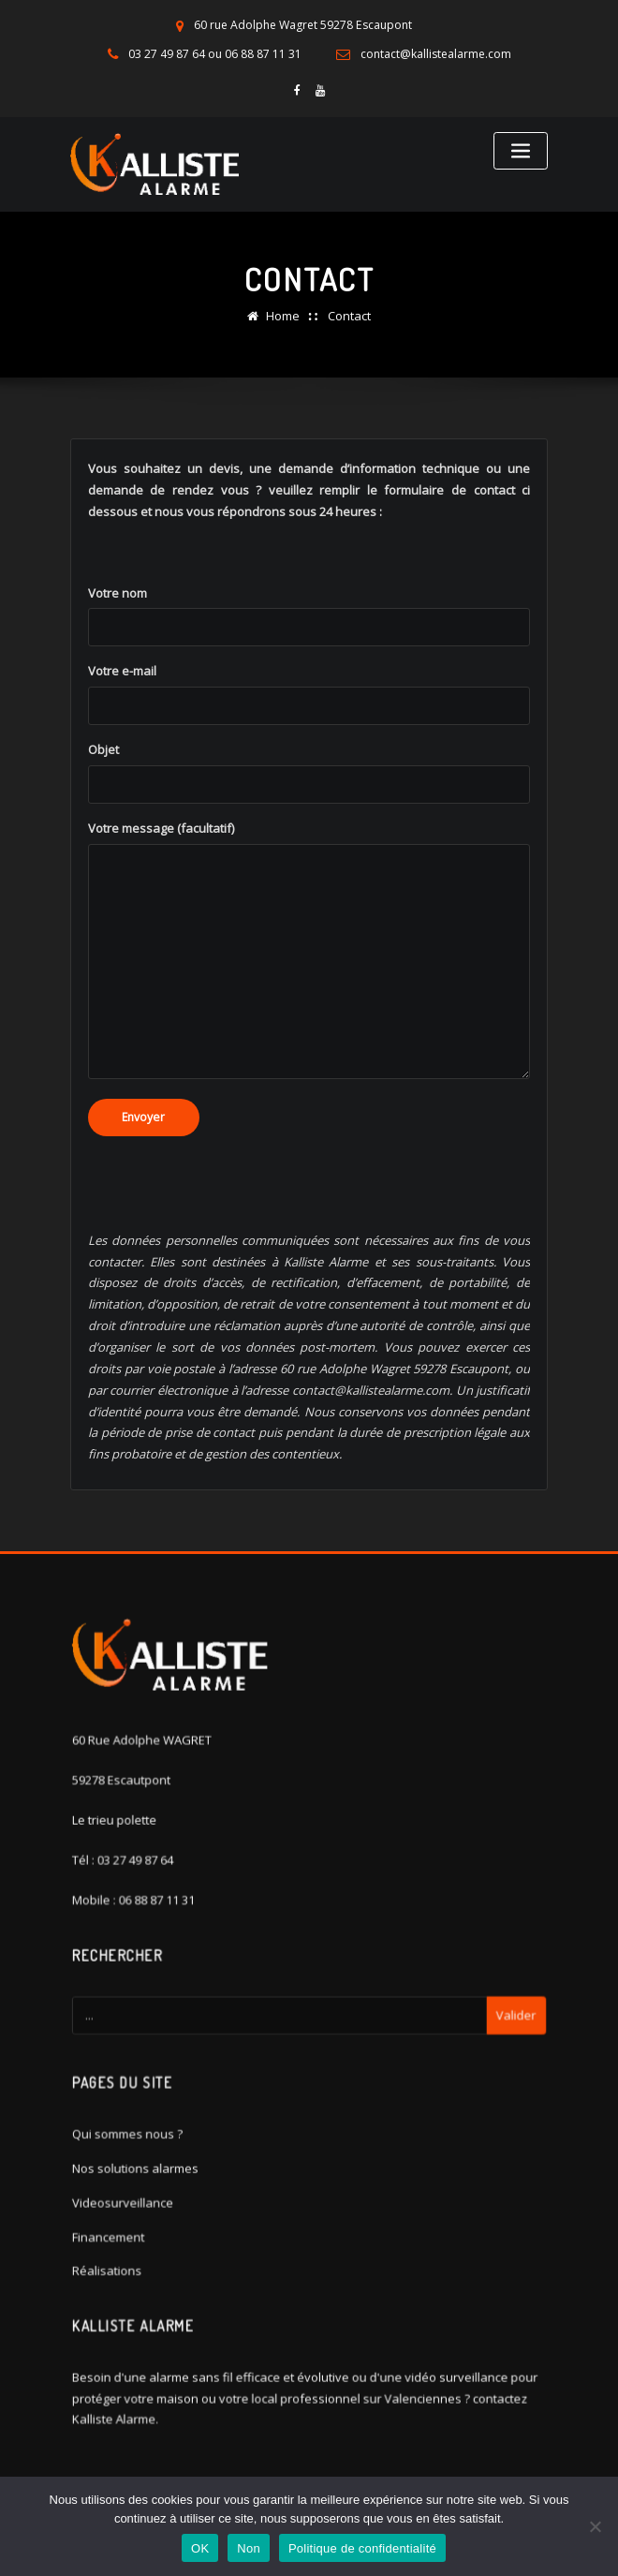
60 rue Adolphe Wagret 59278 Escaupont (303, 25)
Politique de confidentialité (362, 2548)
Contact (349, 313)
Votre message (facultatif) (309, 979)
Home (283, 313)
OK (200, 2548)
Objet (309, 802)
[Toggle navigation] (520, 150)
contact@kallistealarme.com (436, 54)
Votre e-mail (309, 723)
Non (248, 2548)
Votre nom (309, 644)
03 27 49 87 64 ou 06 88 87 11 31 (214, 54)
